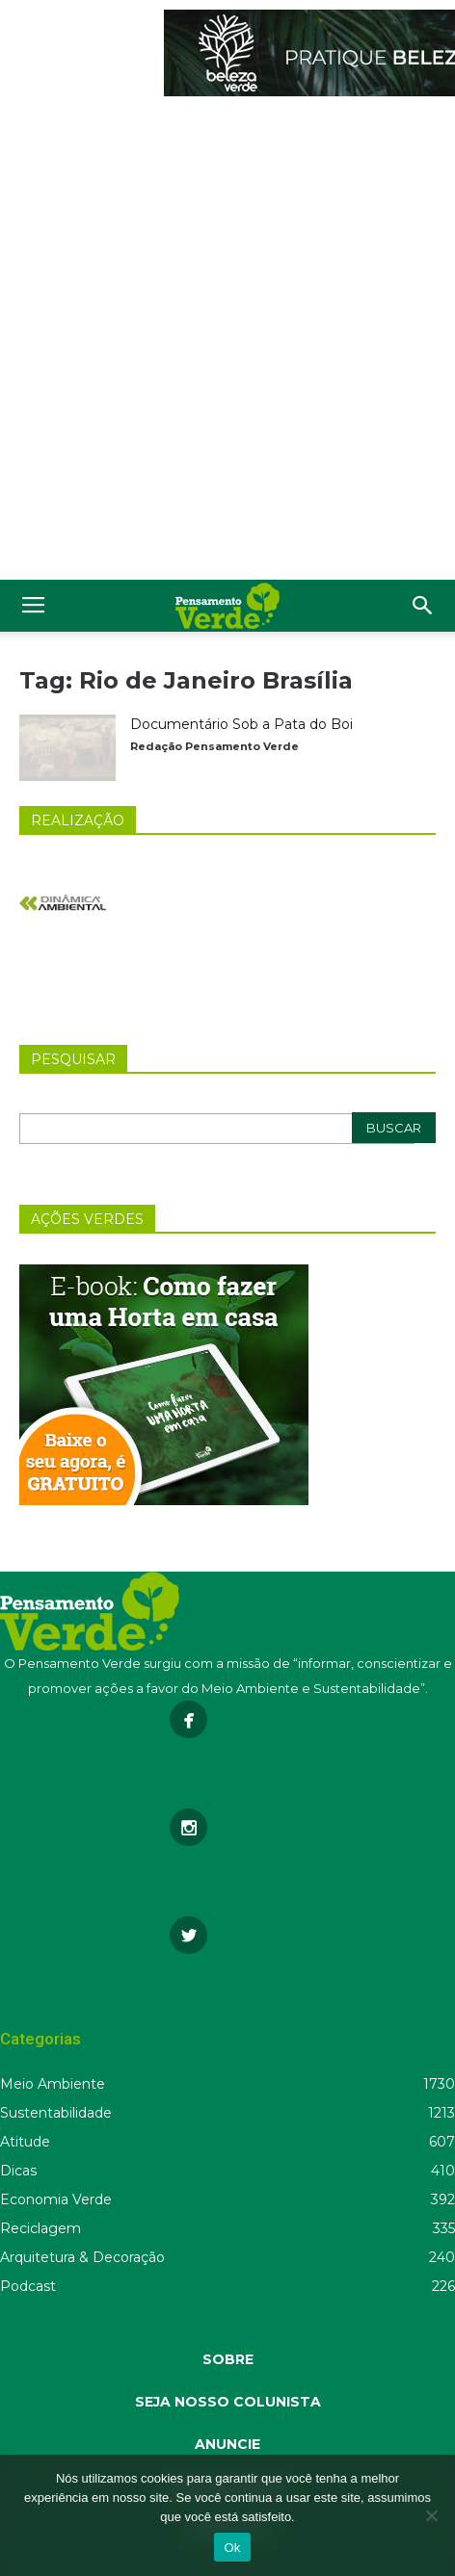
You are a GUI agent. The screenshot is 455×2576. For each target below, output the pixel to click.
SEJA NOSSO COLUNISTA (228, 2401)
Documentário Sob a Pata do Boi (241, 724)
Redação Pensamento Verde (214, 746)
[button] (423, 606)
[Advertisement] (227, 343)
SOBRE (228, 2359)
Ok (232, 2547)
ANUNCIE (227, 2444)
